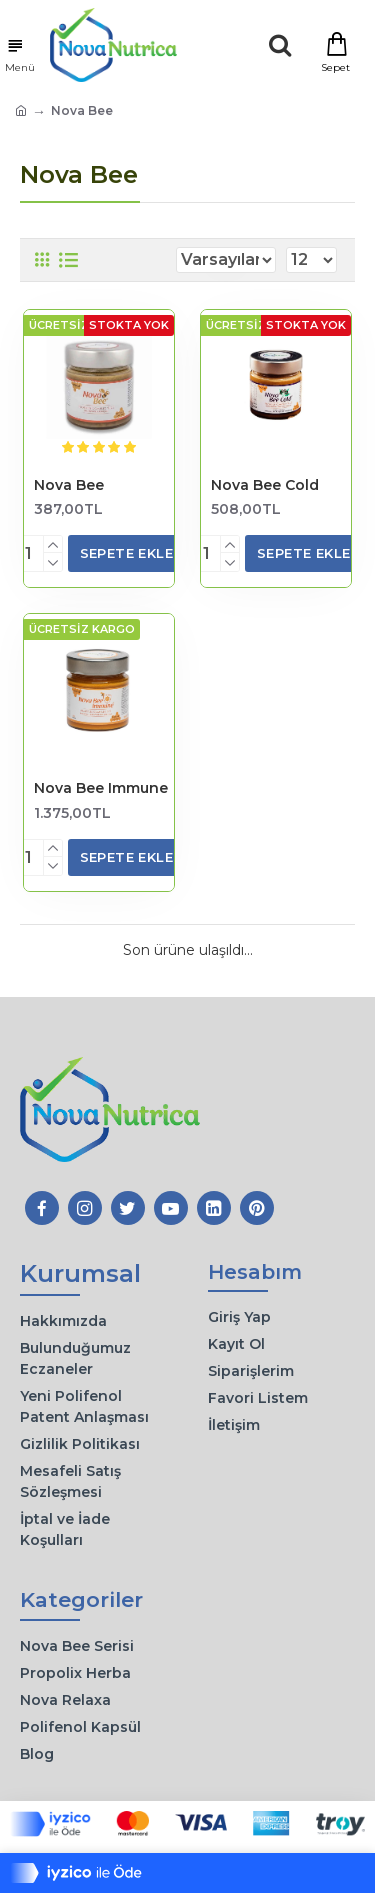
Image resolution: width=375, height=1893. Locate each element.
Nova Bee (69, 485)
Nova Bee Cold (265, 485)
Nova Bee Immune (101, 788)
